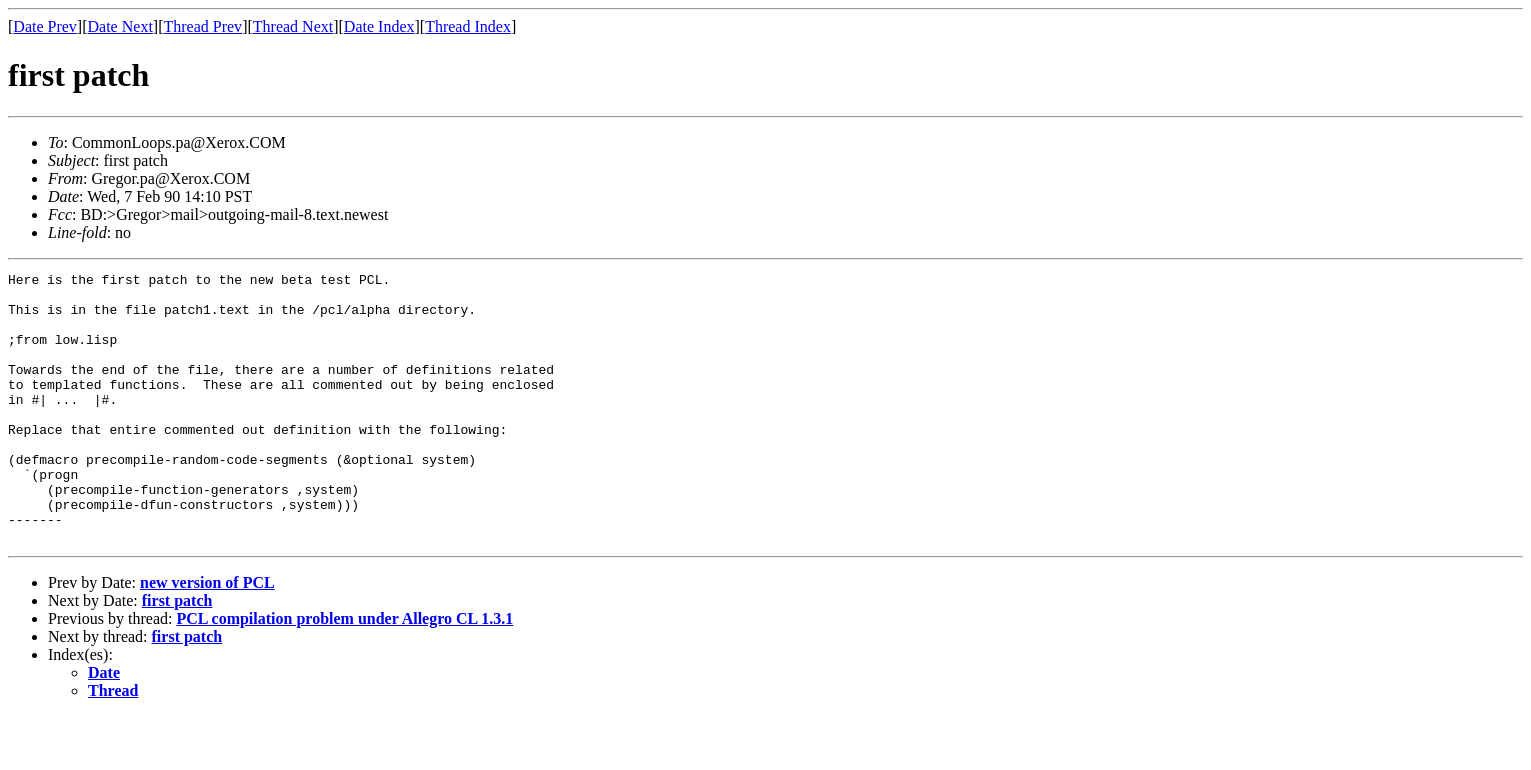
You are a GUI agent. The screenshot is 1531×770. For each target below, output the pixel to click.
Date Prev (45, 26)
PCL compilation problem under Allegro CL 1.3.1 (344, 672)
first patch (177, 654)
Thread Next (293, 26)
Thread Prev (202, 26)
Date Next (120, 26)
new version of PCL (207, 636)
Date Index (379, 26)
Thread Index (468, 26)
